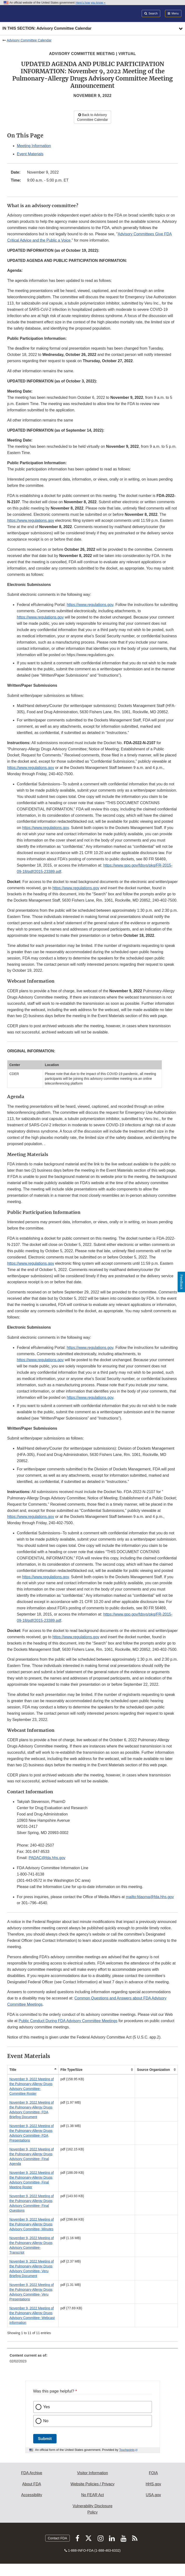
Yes (46, 2407)
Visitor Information (92, 2473)
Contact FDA (57, 2538)
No (46, 2421)
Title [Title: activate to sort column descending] (12, 2070)
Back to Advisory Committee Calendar (92, 117)
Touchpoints (126, 2450)
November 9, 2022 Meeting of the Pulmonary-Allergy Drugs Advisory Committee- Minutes (31, 2224)
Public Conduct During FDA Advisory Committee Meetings (68, 2021)
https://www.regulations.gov (30, 520)
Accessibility (31, 2495)
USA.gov (153, 2495)
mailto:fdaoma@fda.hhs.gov (150, 1897)
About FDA (31, 2484)
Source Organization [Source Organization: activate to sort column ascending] (153, 2070)
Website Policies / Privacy (92, 2484)
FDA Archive (31, 2473)
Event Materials (30, 154)
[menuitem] (92, 2360)
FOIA (153, 2473)
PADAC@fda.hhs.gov (47, 1858)
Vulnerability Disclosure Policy (93, 2509)
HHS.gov (153, 2484)
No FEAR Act (92, 2495)
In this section (46, 28)
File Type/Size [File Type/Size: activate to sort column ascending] (71, 2070)
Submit (45, 2438)
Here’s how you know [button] (91, 2)
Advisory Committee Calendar (29, 40)
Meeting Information (34, 146)
